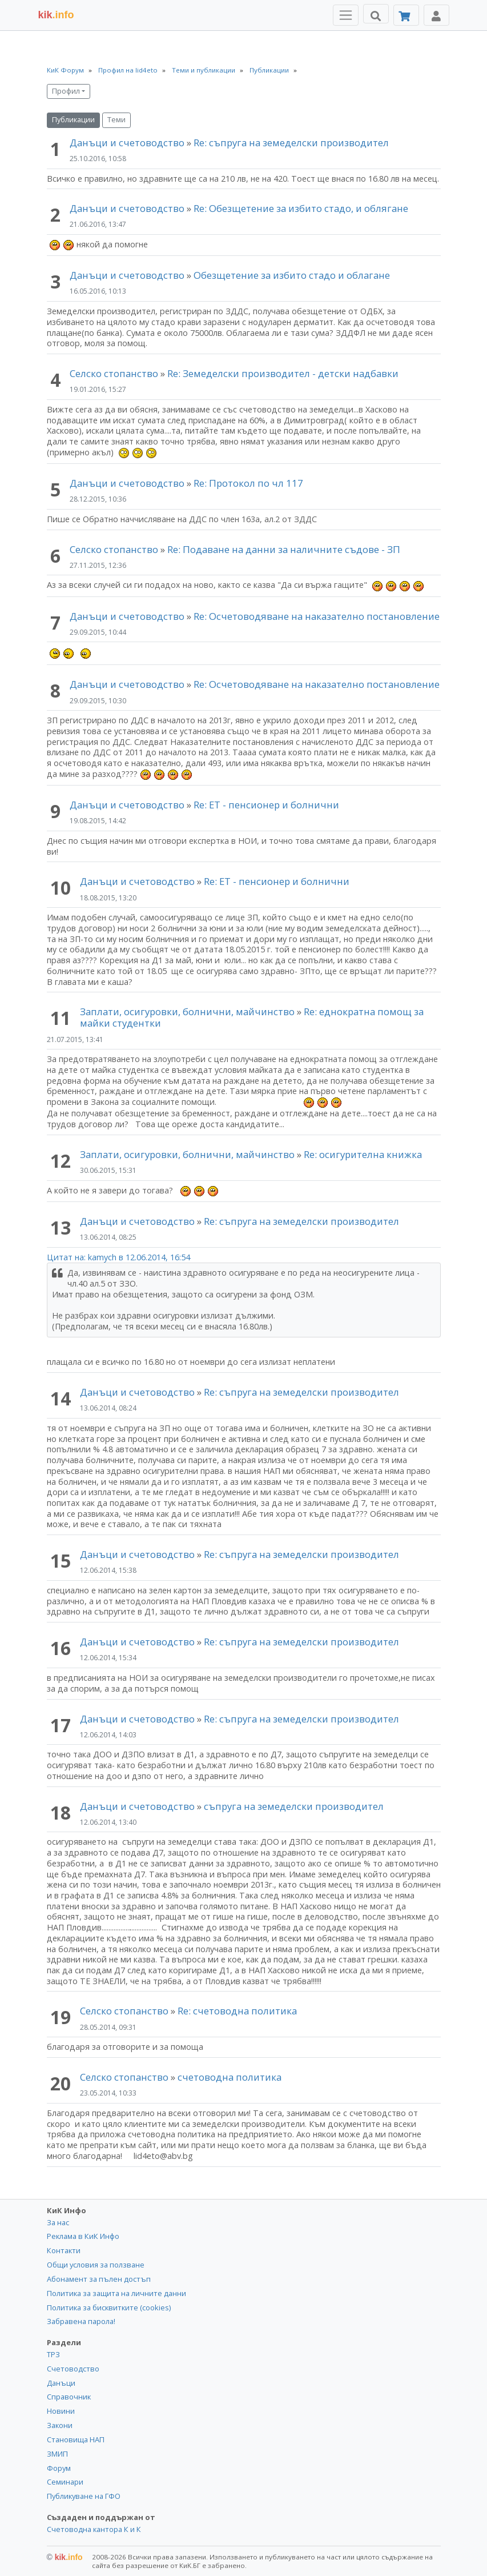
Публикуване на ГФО (83, 2496)
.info (56, 15)
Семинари (65, 2482)
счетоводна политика (229, 2077)
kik (65, 2557)
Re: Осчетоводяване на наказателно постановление (317, 616)
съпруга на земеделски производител (294, 1806)
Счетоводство (73, 2368)
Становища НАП (75, 2439)
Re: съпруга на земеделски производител (291, 142)
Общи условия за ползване (95, 2264)
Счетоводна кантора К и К (94, 2529)
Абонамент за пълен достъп (99, 2279)
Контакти (64, 2250)
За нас (58, 2222)
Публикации (73, 120)
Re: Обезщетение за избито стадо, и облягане (301, 208)
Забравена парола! (81, 2321)
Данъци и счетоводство (127, 142)
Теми (116, 120)
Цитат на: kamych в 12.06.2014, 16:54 (118, 1257)
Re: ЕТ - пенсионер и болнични (266, 804)
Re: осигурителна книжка (363, 1154)
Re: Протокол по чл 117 (248, 483)
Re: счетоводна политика (237, 2010)
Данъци (61, 2383)
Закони (60, 2425)
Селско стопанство (114, 373)
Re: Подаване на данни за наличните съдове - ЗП (283, 549)
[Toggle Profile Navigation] (436, 15)
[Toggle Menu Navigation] (346, 15)
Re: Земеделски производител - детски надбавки (283, 373)
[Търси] (376, 13)
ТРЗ (53, 2354)
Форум (59, 2468)
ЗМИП (57, 2454)
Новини (61, 2411)
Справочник (69, 2396)
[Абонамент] (406, 15)
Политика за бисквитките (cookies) (109, 2307)
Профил (66, 91)
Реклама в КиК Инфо (83, 2236)
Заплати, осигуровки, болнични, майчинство (188, 1011)
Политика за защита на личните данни (116, 2293)
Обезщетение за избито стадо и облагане (292, 275)
